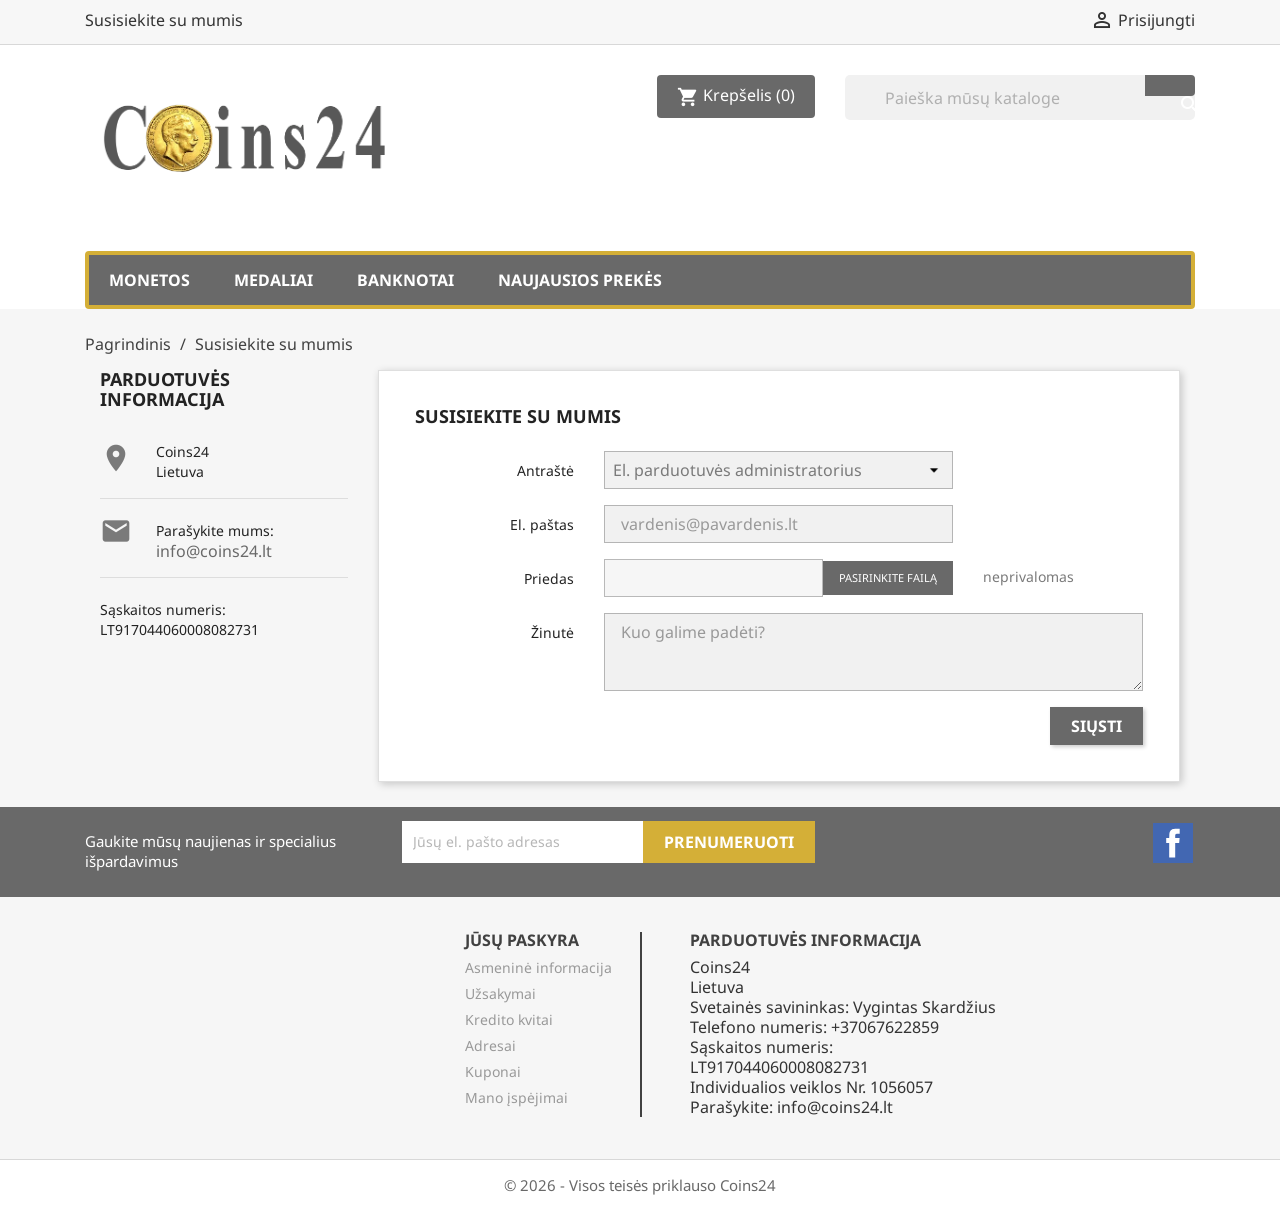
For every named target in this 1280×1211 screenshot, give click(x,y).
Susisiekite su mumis (164, 20)
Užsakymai (500, 993)
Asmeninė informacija (538, 967)
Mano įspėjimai (516, 1097)
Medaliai (273, 280)
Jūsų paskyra (522, 940)
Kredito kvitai (509, 1019)
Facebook (1173, 843)
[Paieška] (1020, 97)
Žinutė (552, 632)
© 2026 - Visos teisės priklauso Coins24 (640, 1185)
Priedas (549, 578)
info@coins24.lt (214, 551)
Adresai (490, 1045)
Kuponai (493, 1071)
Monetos (149, 280)
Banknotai (405, 280)
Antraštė (545, 470)
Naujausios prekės (580, 280)
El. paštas (542, 524)
